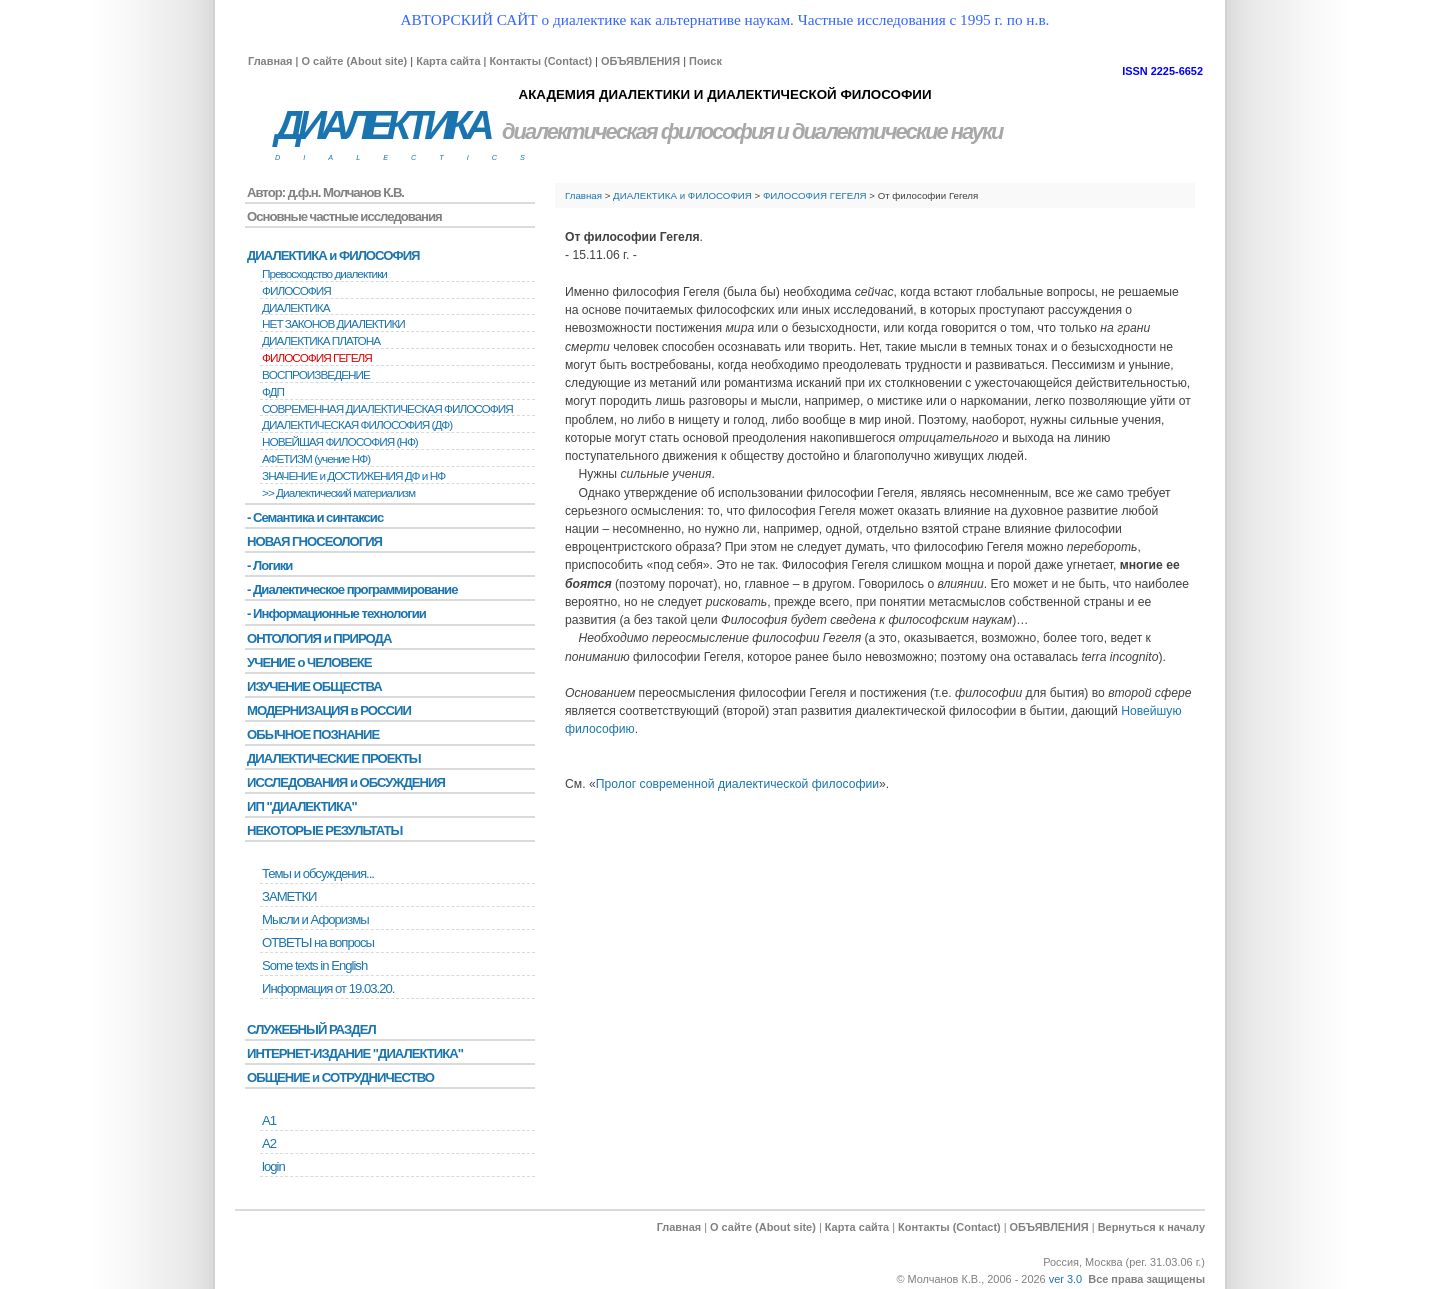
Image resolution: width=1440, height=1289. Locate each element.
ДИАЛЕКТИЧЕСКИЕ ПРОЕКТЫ (334, 758)
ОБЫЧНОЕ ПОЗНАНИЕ (313, 734)
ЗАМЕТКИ (289, 896)
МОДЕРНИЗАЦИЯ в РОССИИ (329, 710)
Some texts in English (314, 965)
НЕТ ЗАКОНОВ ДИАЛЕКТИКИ (333, 324)
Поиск (705, 61)
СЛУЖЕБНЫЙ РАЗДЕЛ (311, 1029)
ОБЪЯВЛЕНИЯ (640, 61)
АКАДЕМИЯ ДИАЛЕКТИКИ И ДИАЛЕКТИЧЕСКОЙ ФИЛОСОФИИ (724, 94)
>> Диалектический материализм (338, 493)
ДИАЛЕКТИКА (382, 125)
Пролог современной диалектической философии (737, 784)
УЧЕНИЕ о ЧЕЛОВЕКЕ (309, 662)
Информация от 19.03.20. (328, 988)
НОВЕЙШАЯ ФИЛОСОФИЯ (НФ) (340, 442)
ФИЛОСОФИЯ (296, 291)
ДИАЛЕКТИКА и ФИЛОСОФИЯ (682, 195)
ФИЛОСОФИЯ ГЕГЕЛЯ (815, 195)
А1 (269, 1120)
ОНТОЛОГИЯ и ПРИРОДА (319, 638)
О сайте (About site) (354, 61)
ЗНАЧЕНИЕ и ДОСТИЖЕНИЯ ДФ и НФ (353, 476)
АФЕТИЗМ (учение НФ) (316, 459)
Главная (270, 61)
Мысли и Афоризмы (315, 919)
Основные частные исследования (344, 216)
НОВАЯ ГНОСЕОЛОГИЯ (314, 541)
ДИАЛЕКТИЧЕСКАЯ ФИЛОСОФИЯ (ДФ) (357, 425)
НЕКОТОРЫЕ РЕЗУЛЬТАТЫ (324, 830)
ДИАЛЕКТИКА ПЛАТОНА (321, 341)
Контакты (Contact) (540, 61)
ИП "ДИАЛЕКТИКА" (302, 806)
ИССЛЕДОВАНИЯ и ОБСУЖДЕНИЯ (346, 782)
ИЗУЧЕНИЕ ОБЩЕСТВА (314, 686)
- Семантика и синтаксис (315, 517)
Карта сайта (448, 61)
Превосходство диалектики (324, 274)
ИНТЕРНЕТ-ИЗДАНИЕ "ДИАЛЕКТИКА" (355, 1053)
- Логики (269, 565)
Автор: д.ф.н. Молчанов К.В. (325, 192)
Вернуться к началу (1151, 1227)
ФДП (273, 392)
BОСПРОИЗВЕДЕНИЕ (316, 375)
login (273, 1166)
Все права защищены (1146, 1279)
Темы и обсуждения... (318, 873)
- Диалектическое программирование (352, 589)
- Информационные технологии (336, 613)
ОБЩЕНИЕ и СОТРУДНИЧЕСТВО (340, 1077)
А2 (269, 1143)
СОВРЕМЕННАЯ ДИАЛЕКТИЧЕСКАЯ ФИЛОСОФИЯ (387, 409)
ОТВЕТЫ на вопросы (318, 942)
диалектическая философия (637, 131)
